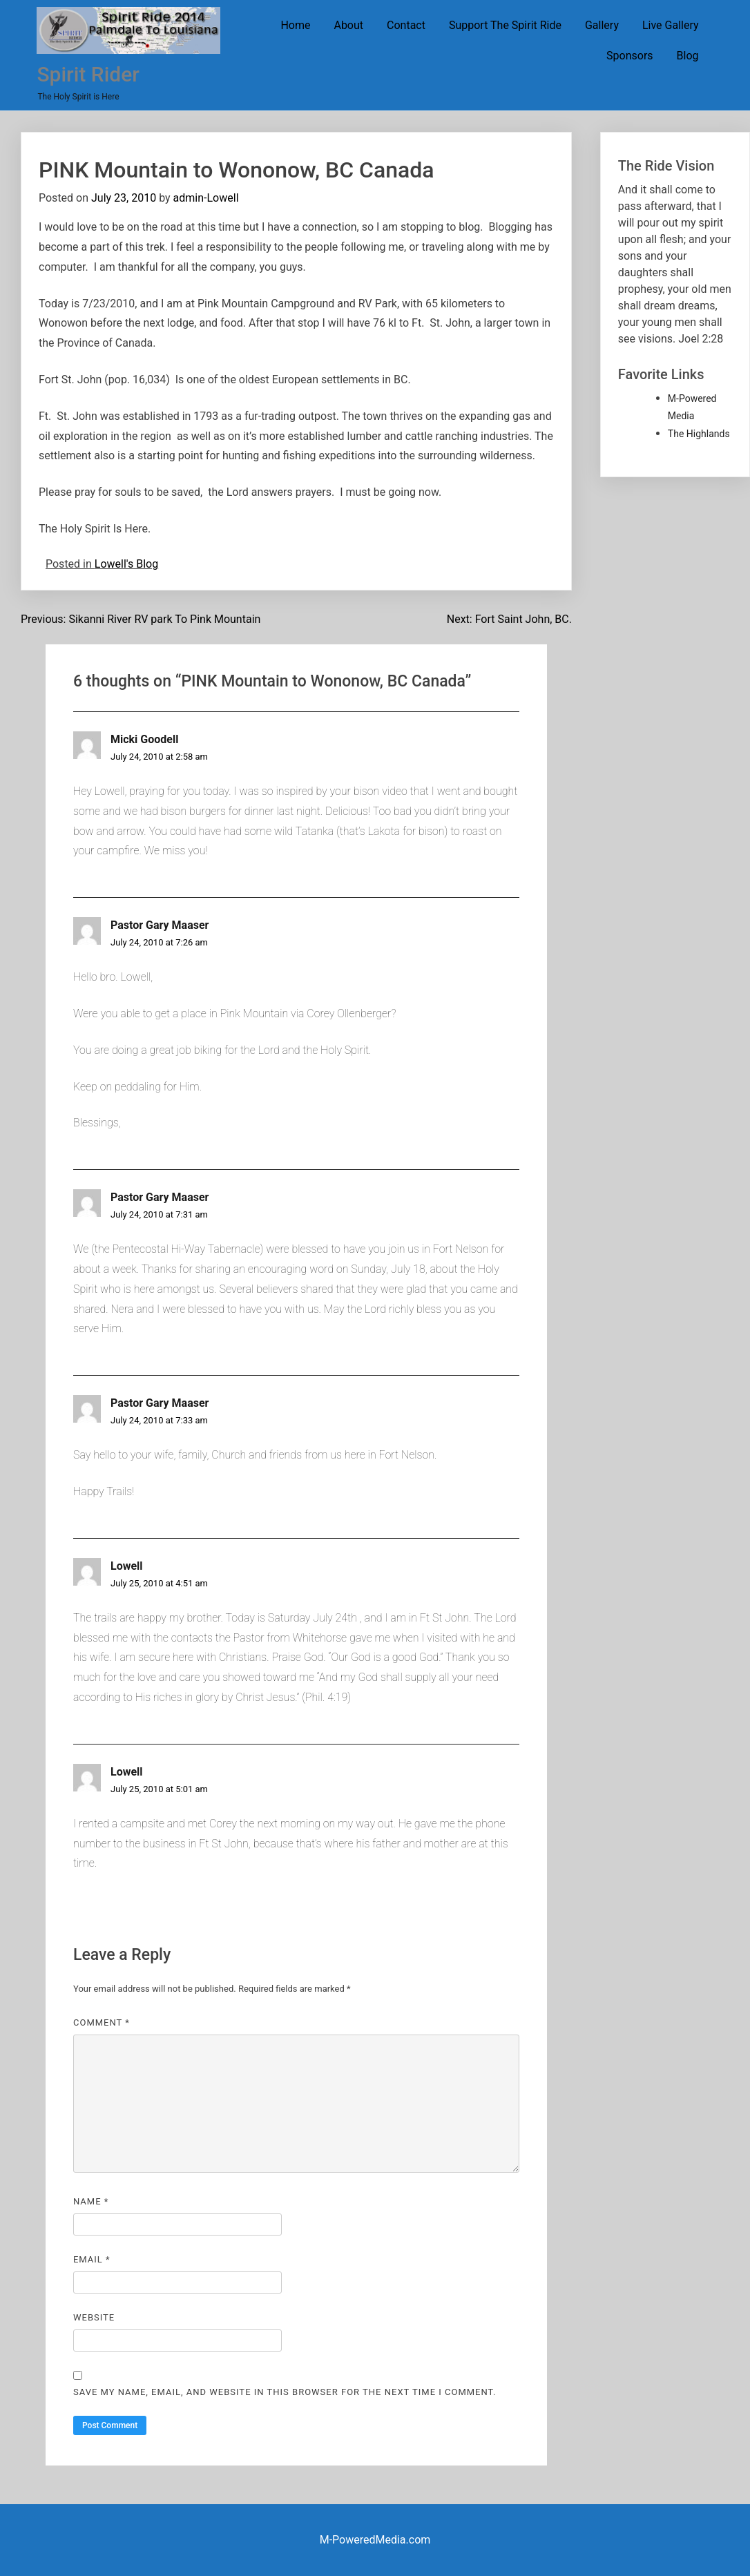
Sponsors (629, 55)
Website (94, 2317)
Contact (406, 25)
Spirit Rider (88, 74)
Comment (101, 2022)
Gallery (602, 25)
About (348, 25)
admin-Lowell (206, 197)
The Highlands (699, 433)
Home (295, 25)
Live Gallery (670, 25)
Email (91, 2259)
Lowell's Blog (126, 563)
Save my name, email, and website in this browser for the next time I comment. (284, 2392)
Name (90, 2201)
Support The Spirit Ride (505, 25)
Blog (688, 55)
